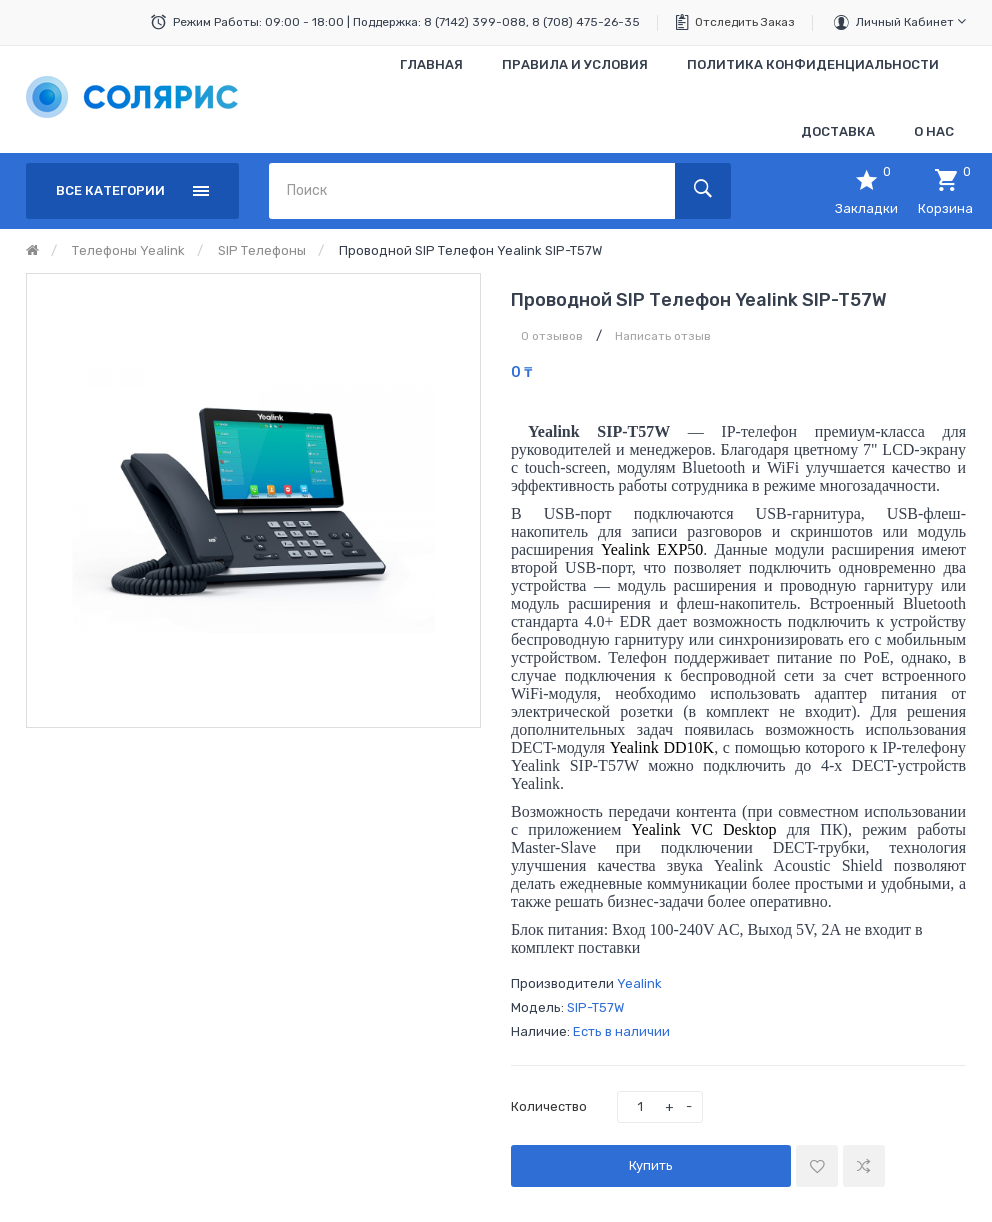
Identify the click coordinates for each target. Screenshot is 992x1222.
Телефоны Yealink (128, 250)
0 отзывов (552, 336)
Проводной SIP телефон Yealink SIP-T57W (470, 250)
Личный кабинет (911, 21)
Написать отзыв (663, 336)
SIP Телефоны (262, 250)
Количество (549, 1106)
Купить (651, 1165)
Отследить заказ (745, 22)
